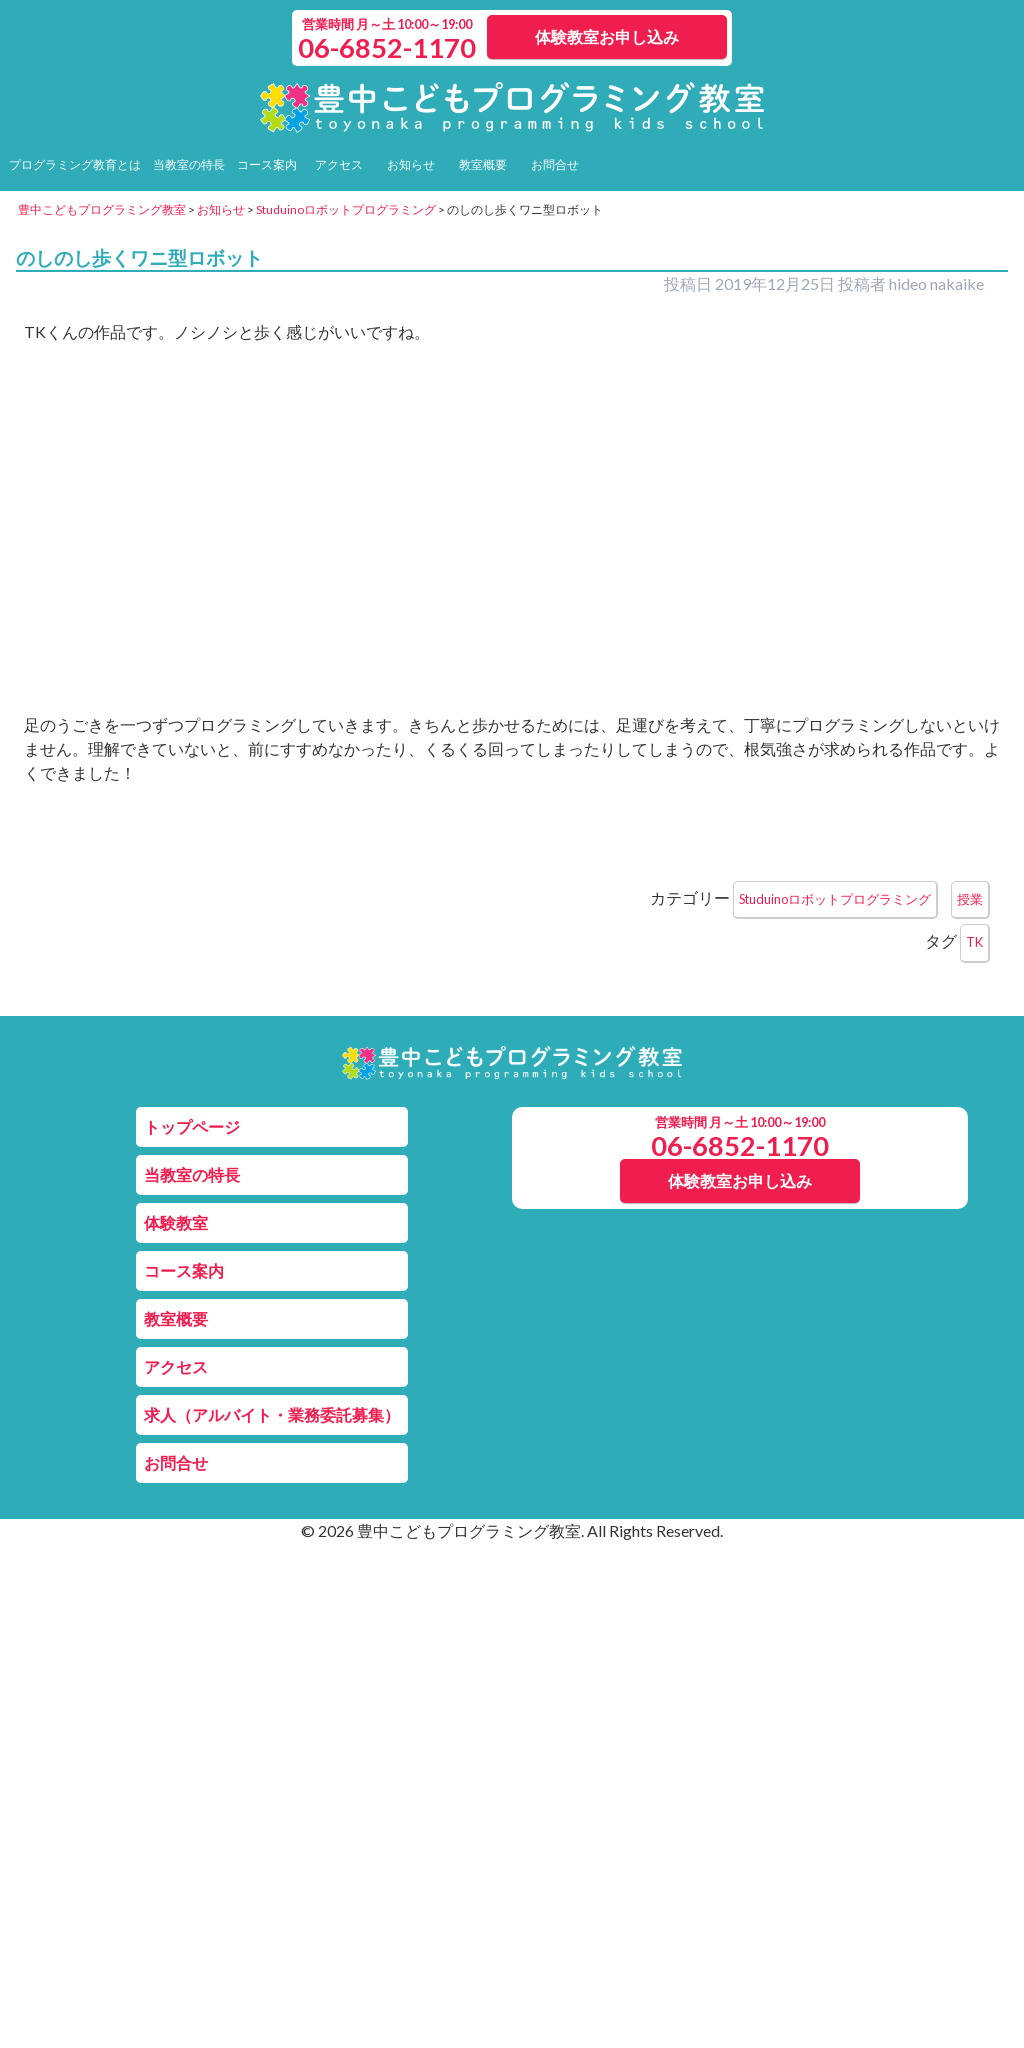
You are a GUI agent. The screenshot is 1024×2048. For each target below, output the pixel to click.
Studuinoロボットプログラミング (835, 899)
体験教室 (176, 1222)
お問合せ (555, 164)
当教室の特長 (189, 164)
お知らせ (411, 164)
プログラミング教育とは (75, 164)
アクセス (339, 164)
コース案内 (267, 164)
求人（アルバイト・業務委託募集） (272, 1414)
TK (974, 942)
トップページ (192, 1126)
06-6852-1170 (387, 47)
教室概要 (483, 164)
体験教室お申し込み (607, 36)
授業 (970, 899)
